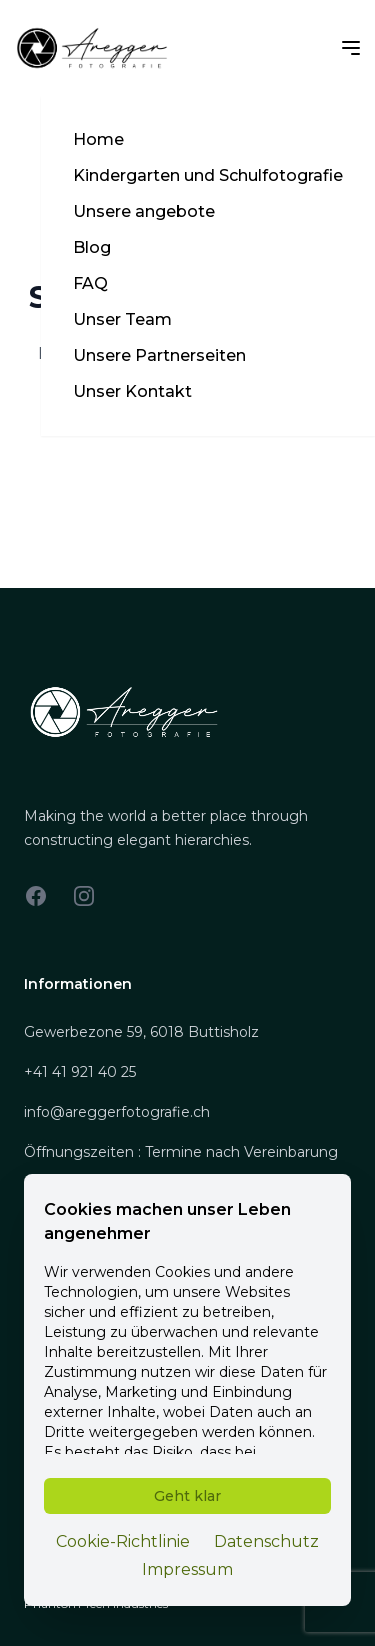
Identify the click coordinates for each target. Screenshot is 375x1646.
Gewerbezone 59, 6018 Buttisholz (141, 1032)
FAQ (90, 283)
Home (98, 139)
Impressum (187, 1569)
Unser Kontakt (132, 391)
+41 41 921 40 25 (80, 1072)
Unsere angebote (144, 211)
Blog (92, 247)
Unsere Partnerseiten (159, 355)
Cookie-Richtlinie (123, 1541)
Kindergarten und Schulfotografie (208, 175)
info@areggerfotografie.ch (117, 1112)
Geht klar (187, 1496)
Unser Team (122, 319)
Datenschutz (266, 1541)
